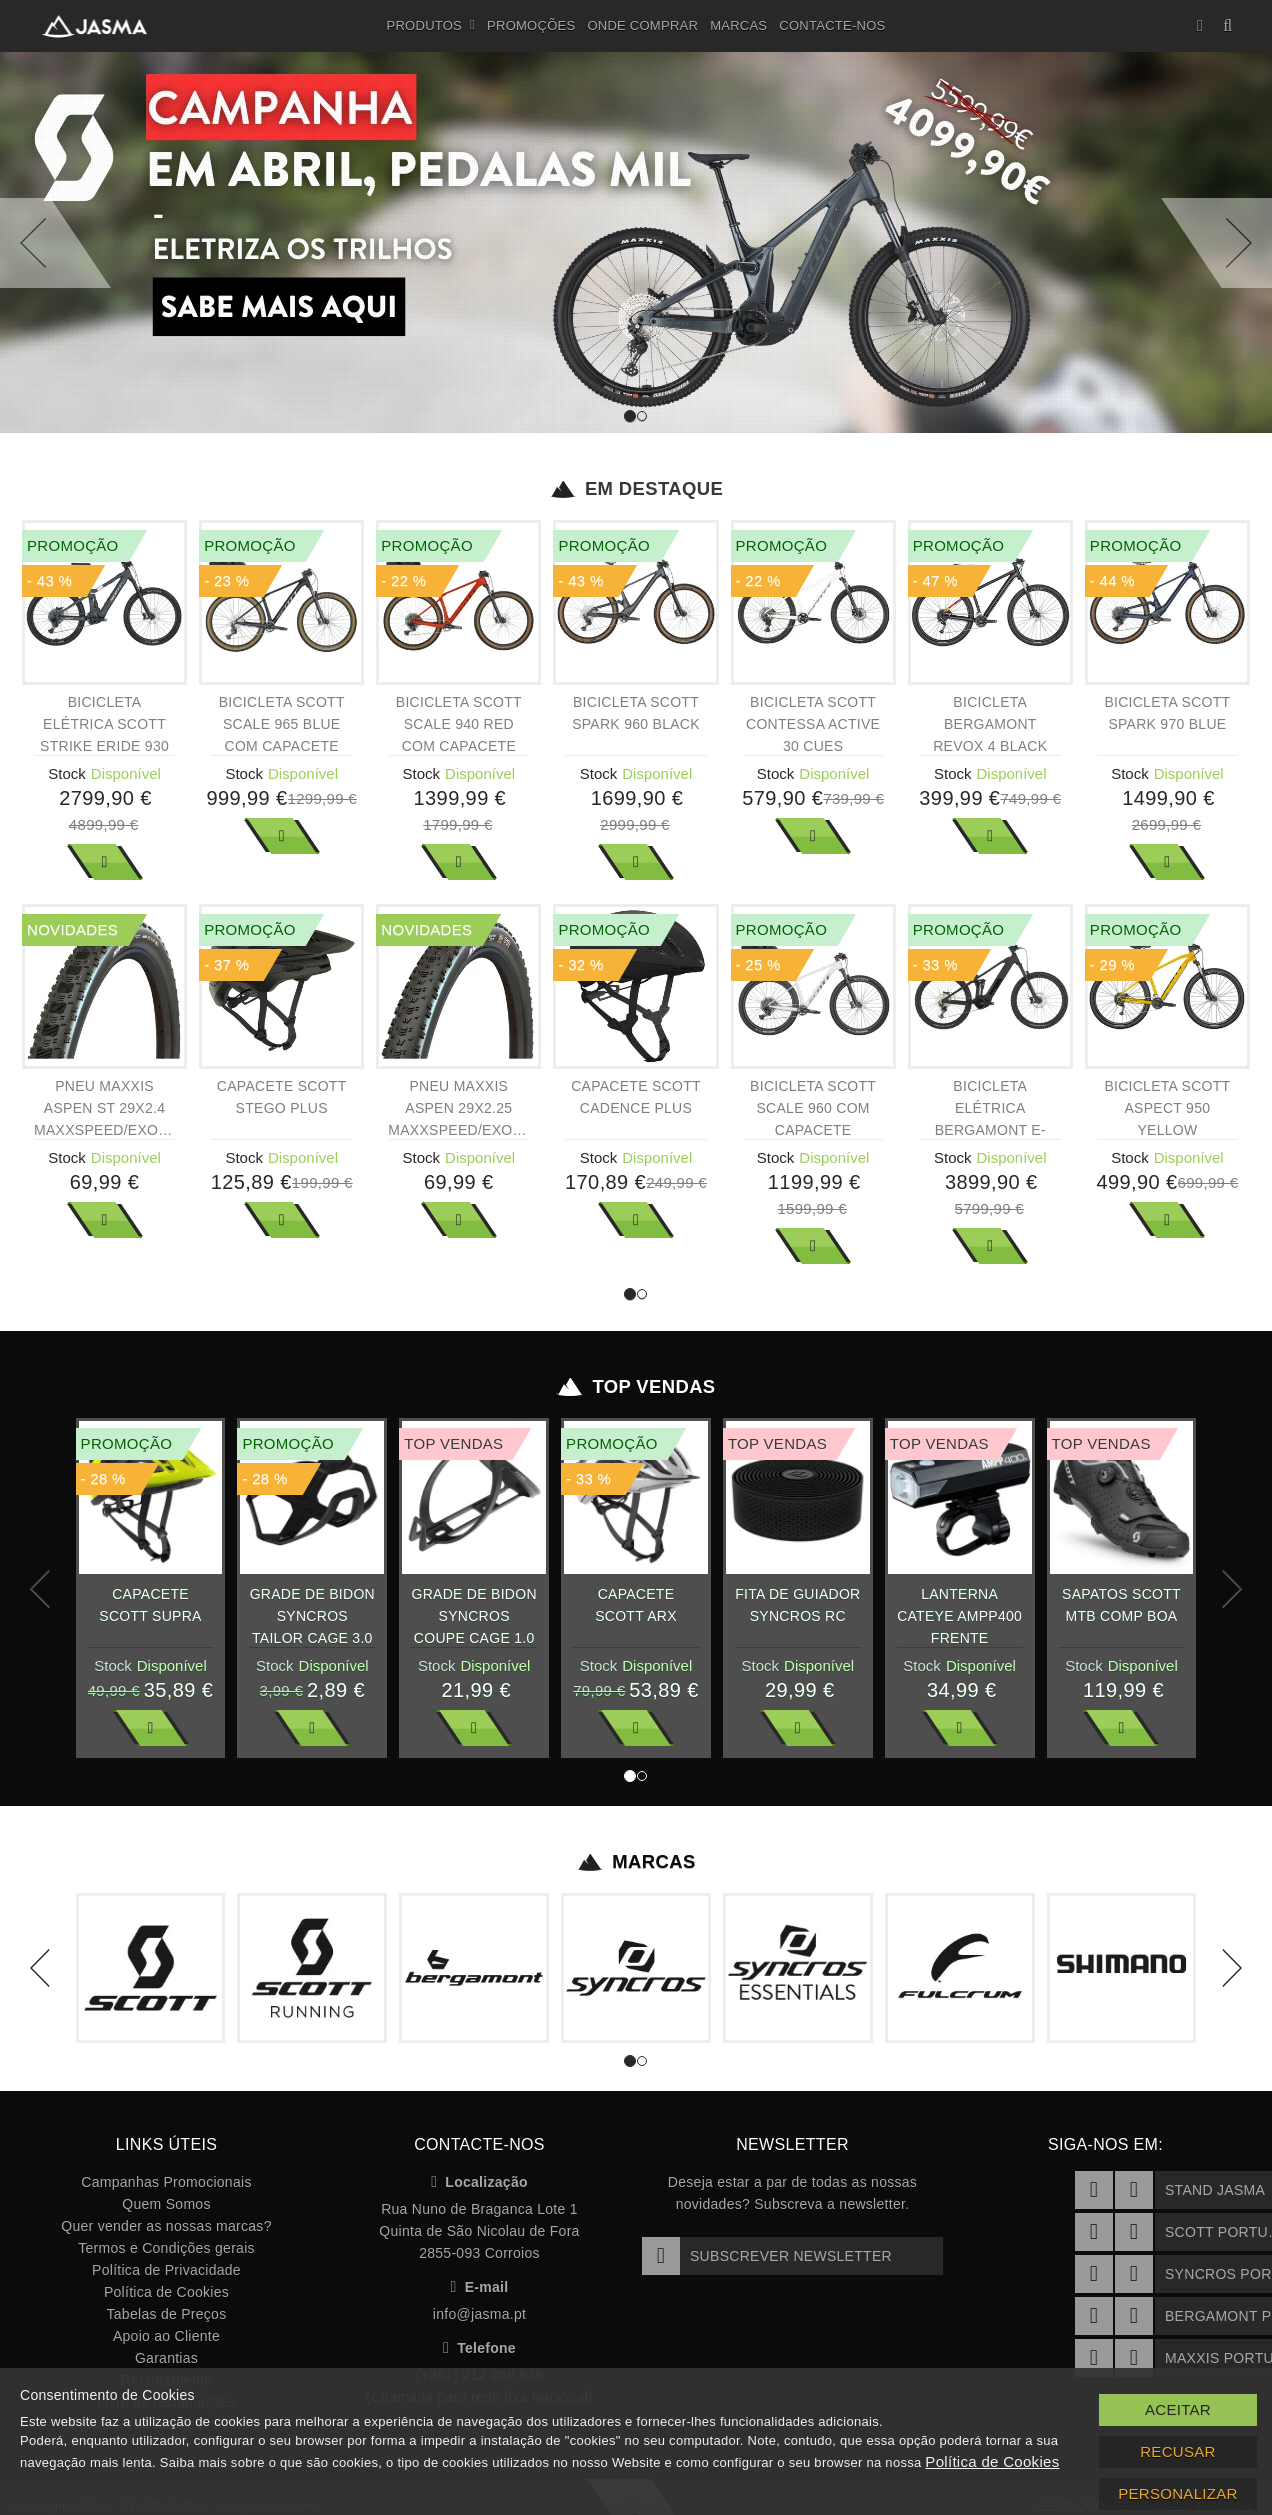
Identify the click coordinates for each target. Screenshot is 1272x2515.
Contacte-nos (832, 25)
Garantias (166, 2358)
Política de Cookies (166, 2292)
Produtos (431, 26)
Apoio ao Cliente (166, 2336)
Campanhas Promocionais (166, 2182)
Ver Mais (105, 862)
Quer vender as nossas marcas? (166, 2226)
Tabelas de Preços (167, 2314)
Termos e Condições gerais (166, 2248)
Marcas (738, 25)
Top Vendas (636, 1387)
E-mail (480, 2287)
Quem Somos (166, 2204)
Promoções (531, 25)
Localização (479, 2182)
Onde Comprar (642, 25)
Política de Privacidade (166, 2270)
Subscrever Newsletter (767, 2256)
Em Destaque (636, 489)
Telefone (479, 2348)
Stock (67, 773)
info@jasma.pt (479, 2314)
